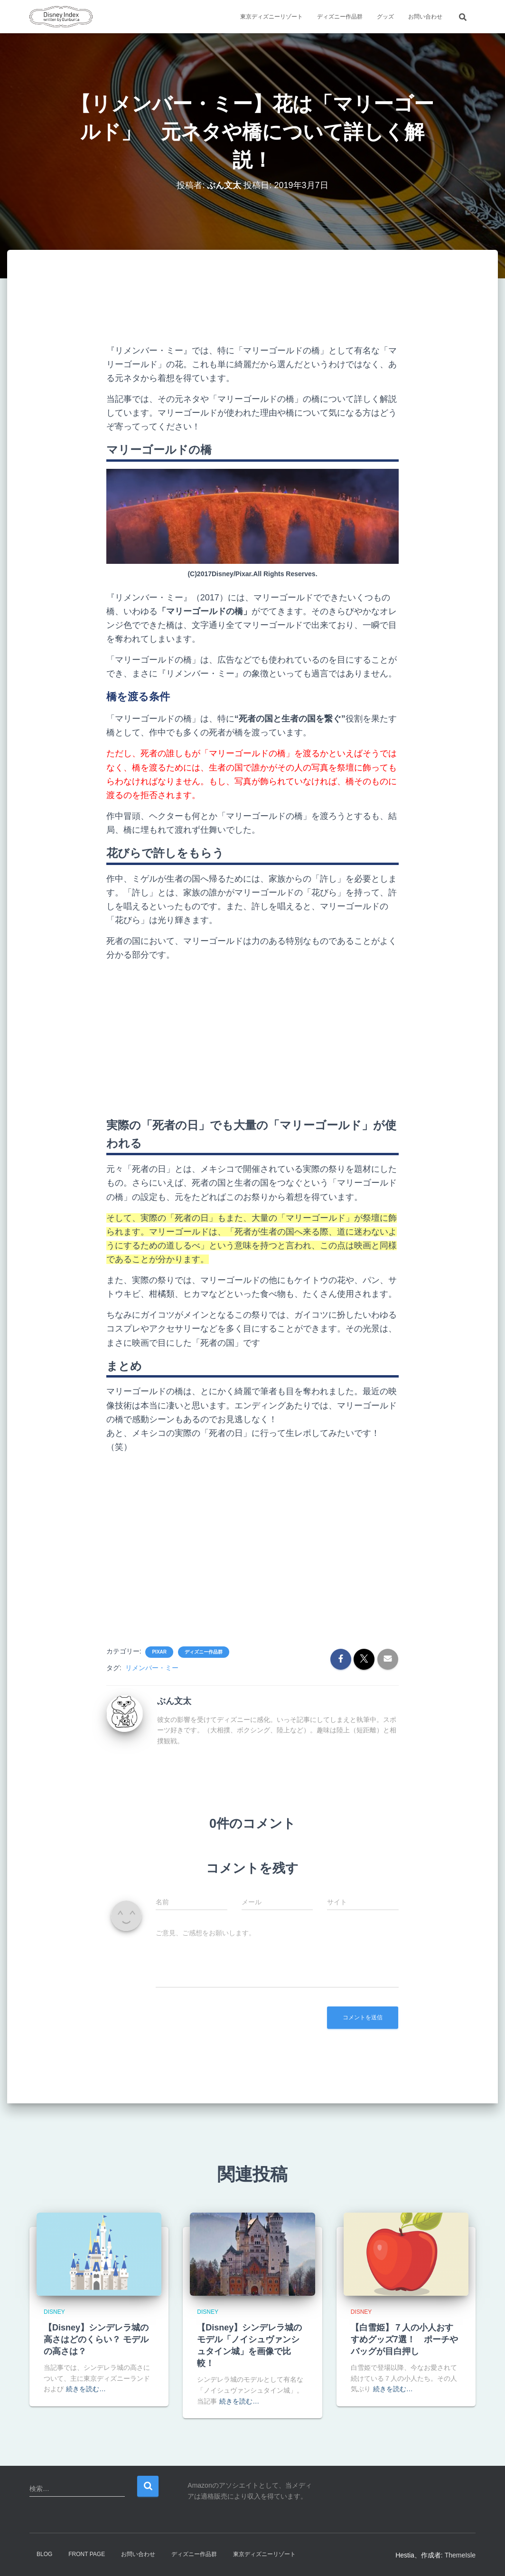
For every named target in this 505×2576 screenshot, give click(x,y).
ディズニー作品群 (340, 16)
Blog (44, 2554)
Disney (54, 2312)
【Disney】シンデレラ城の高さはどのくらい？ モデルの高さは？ (96, 2339)
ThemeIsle (460, 2555)
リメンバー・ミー (151, 1668)
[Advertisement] (279, 304)
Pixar (159, 1651)
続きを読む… (86, 2389)
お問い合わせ (425, 16)
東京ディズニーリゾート (271, 16)
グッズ (385, 16)
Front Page (86, 2554)
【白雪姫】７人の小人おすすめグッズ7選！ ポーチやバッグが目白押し (404, 2339)
